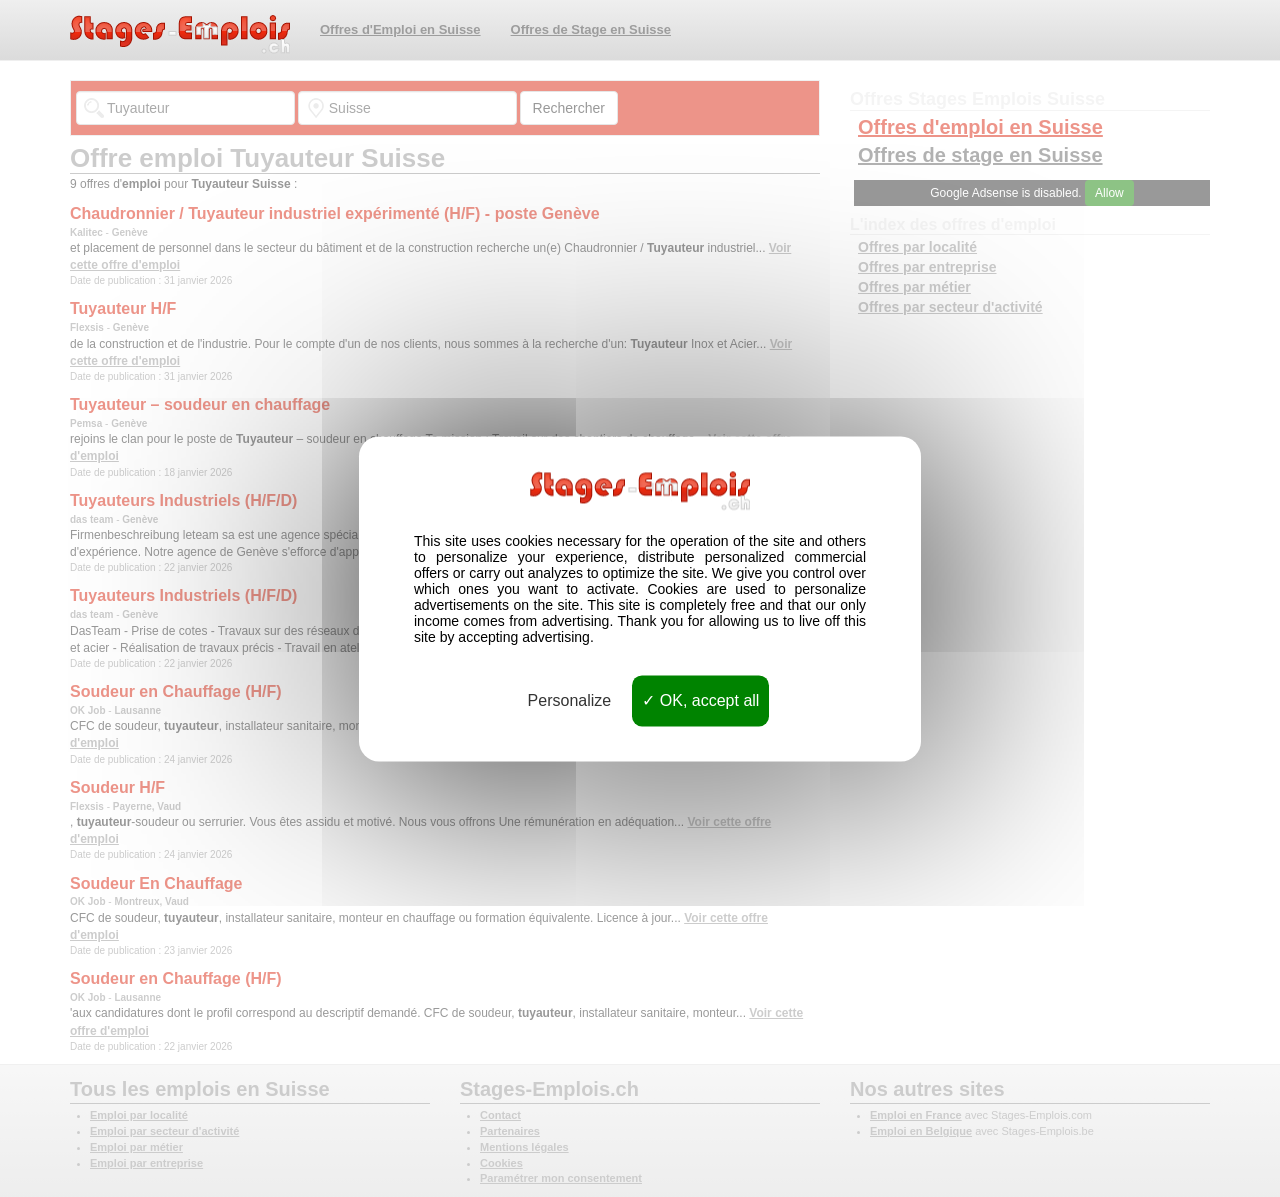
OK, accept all (700, 700)
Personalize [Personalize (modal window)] (570, 700)
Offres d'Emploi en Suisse (400, 29)
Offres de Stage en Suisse (591, 29)
